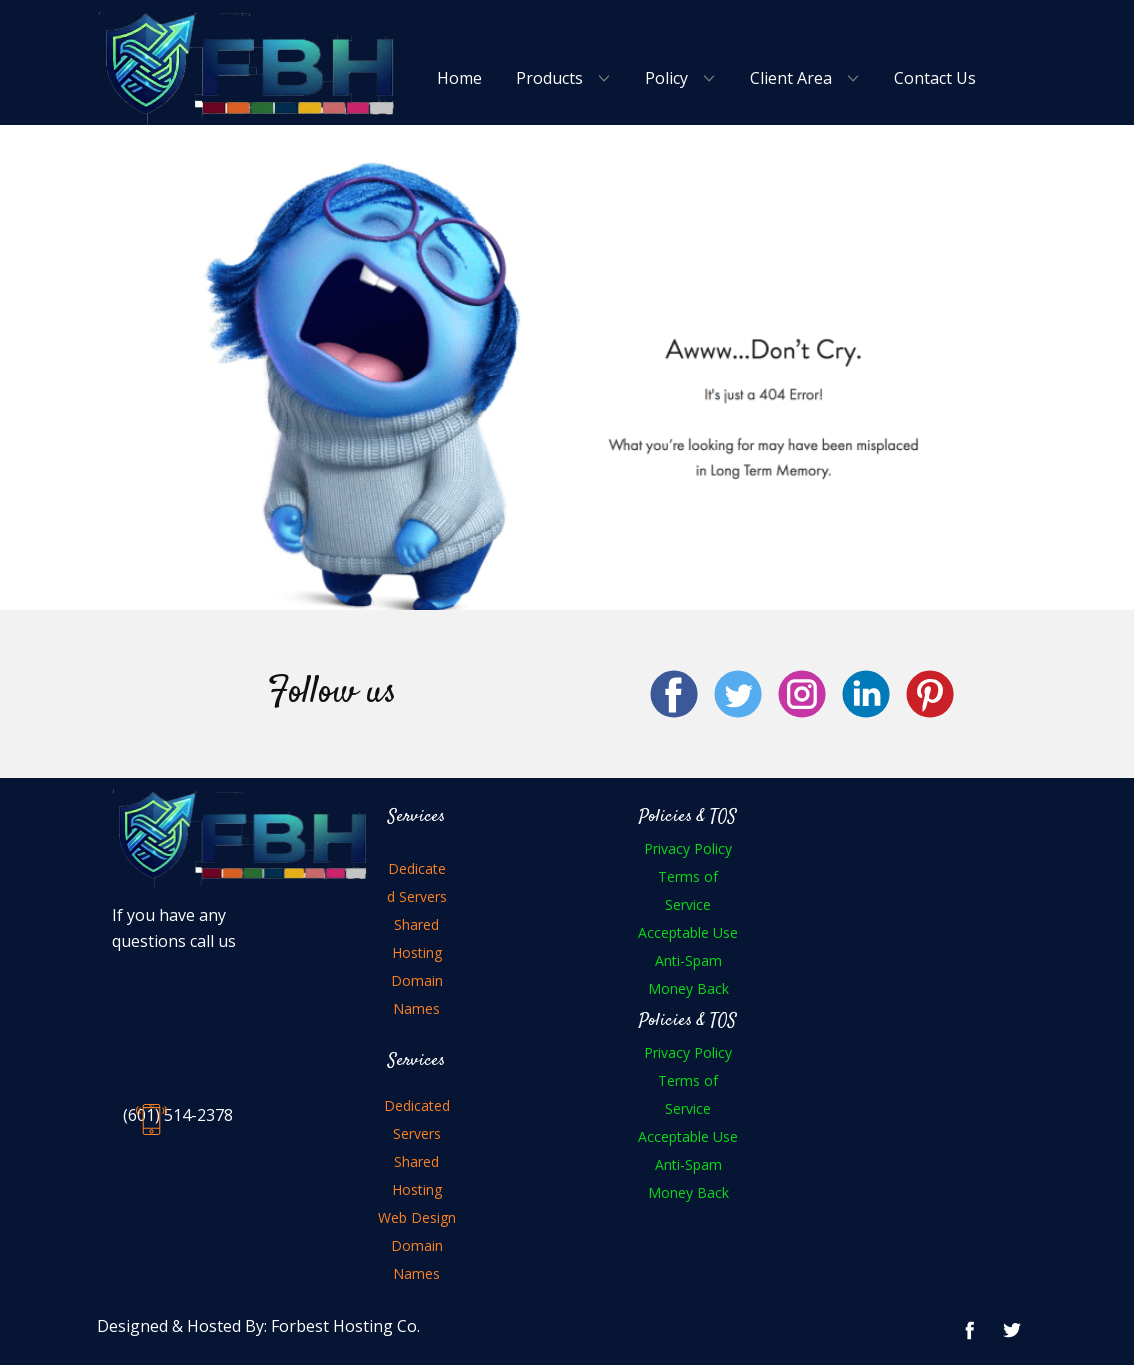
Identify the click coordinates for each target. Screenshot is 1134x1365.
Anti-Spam (688, 960)
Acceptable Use (688, 932)
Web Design (417, 1217)
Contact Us (935, 78)
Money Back (688, 988)
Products (549, 78)
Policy (666, 78)
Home (459, 78)
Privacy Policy (688, 848)
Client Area (791, 78)
